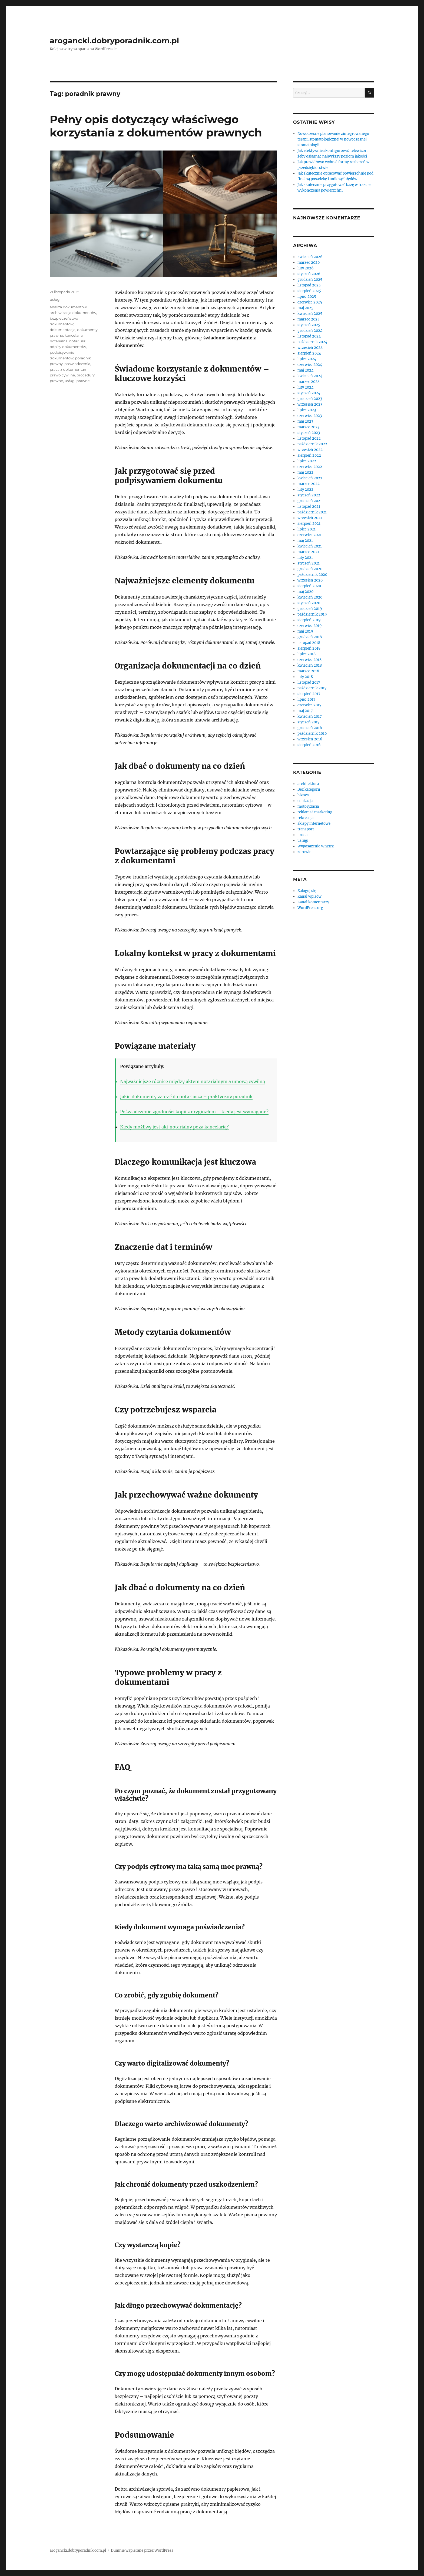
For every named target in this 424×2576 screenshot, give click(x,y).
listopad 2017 (308, 682)
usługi (55, 299)
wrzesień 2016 (309, 739)
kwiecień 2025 (309, 313)
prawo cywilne (62, 375)
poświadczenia (77, 364)
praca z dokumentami (69, 369)
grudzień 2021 (309, 501)
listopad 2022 (309, 438)
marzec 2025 (308, 319)
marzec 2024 (308, 381)
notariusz (77, 341)
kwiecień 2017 (309, 716)
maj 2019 (305, 631)
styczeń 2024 (308, 393)
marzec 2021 (308, 552)
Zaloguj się (306, 890)
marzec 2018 (308, 671)
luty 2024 (305, 387)
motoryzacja (308, 806)
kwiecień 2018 (309, 665)
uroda (302, 835)
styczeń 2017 (308, 722)
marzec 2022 (308, 484)
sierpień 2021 (308, 523)
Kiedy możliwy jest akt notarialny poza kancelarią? (174, 1127)
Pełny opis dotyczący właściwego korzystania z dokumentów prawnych (156, 126)
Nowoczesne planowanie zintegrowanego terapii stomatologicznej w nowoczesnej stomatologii (333, 139)
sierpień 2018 (308, 648)
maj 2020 (305, 591)
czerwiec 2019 (309, 625)
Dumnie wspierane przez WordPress (142, 2550)
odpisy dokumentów (68, 347)
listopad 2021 (308, 506)
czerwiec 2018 (309, 659)
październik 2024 (312, 342)
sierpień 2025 (309, 291)
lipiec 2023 (306, 410)
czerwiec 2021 (309, 535)
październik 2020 (312, 574)
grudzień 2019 (309, 608)
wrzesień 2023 (309, 404)
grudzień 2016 (309, 728)
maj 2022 (305, 472)
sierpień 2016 (309, 745)
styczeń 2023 (308, 432)
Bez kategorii (308, 789)
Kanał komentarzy (313, 902)
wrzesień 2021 (309, 518)
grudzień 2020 (309, 569)
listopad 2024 (309, 336)
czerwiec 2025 (309, 302)
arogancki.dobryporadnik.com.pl (114, 40)
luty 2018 (305, 676)
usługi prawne (77, 381)
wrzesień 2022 (310, 449)
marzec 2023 (308, 427)
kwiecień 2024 (309, 376)
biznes (303, 795)
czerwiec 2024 (309, 364)
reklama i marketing (314, 812)
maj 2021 (305, 540)
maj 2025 (305, 308)
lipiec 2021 (306, 529)
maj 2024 (305, 370)
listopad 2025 (309, 285)
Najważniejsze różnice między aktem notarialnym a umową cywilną (192, 1081)
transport (305, 829)
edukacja (305, 800)
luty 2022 (305, 489)
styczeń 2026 (308, 274)
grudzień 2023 (309, 398)
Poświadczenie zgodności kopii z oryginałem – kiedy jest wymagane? (194, 1111)
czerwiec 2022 (309, 467)
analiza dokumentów (68, 307)
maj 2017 (305, 711)
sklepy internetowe (313, 823)
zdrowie (304, 852)
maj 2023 (305, 421)
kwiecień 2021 (309, 546)
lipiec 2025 (306, 296)
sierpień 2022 (309, 455)
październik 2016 (312, 733)
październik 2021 (312, 512)
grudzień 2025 (309, 279)
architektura (308, 783)
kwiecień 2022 (309, 478)
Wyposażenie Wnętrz (315, 846)
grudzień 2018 (309, 637)
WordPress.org (310, 908)
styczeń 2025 (308, 325)
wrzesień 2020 (310, 580)
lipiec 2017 (306, 699)
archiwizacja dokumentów (73, 312)
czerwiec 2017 (309, 705)
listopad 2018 (308, 642)
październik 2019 (312, 614)
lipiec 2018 (306, 654)
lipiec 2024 (306, 359)
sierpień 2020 (309, 586)
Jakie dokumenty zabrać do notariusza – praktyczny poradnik (186, 1096)
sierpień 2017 (308, 693)
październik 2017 (312, 688)
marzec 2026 (308, 262)
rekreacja (305, 818)
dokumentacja (62, 330)
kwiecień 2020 (309, 597)
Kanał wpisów (309, 896)
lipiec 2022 (306, 461)
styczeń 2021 (308, 563)
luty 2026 (305, 268)
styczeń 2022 (308, 495)
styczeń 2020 (308, 603)
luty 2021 (305, 557)
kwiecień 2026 (310, 257)
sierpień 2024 (309, 353)
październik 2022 (312, 444)
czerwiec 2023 (309, 415)
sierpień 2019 (309, 620)
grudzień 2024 (309, 330)
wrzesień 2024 (310, 347)
